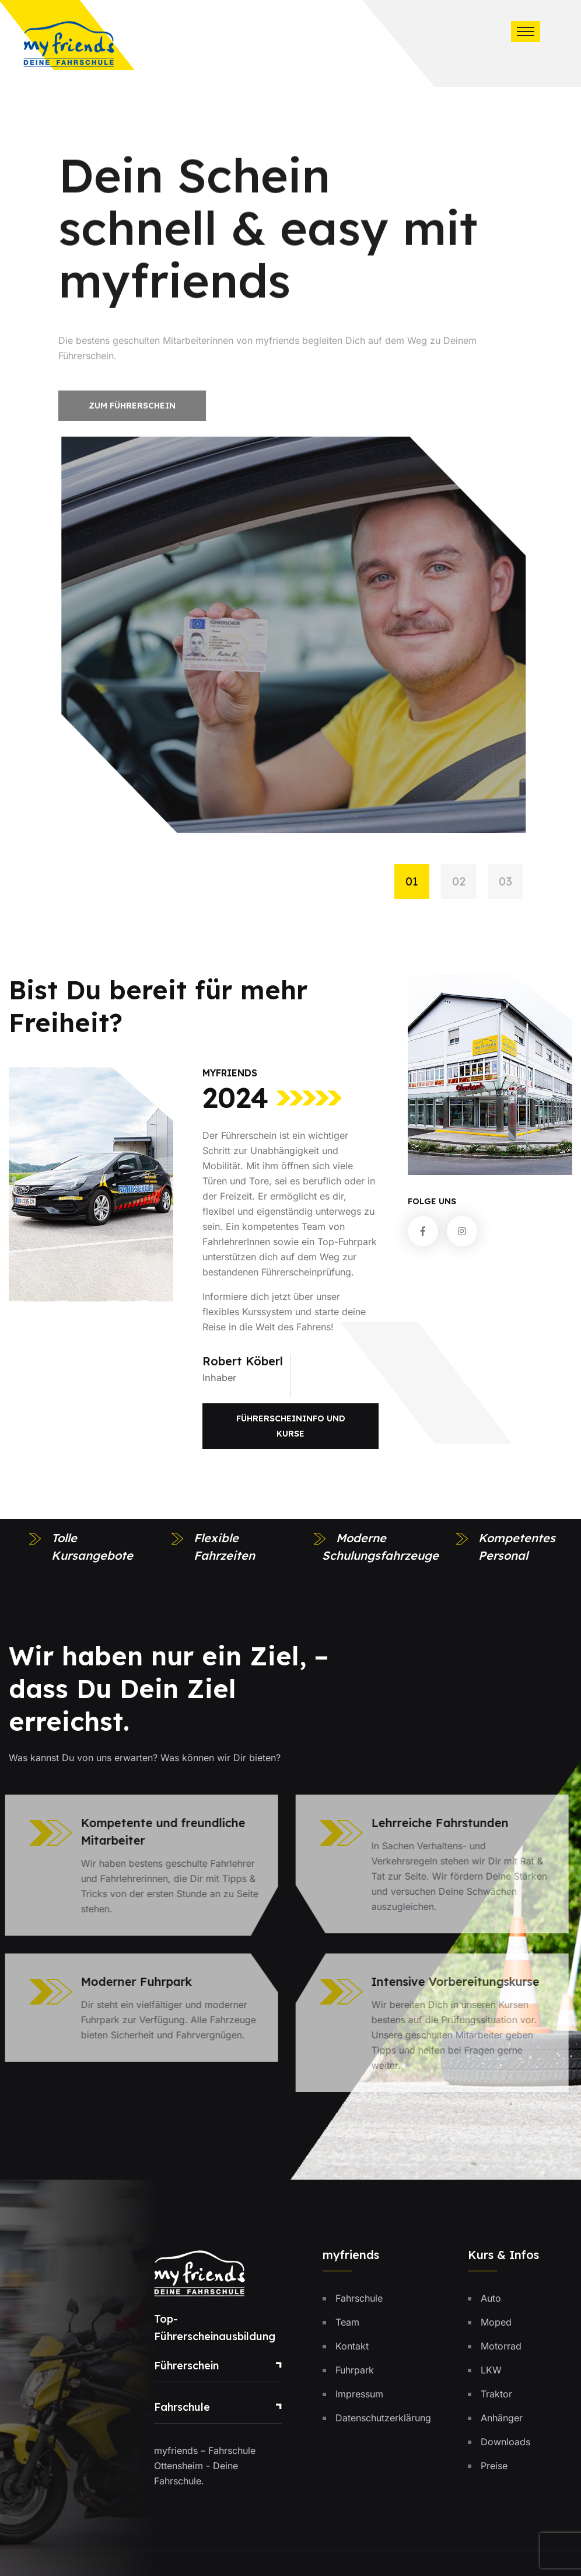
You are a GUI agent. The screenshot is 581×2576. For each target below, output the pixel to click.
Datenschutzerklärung (383, 2418)
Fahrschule (182, 2407)
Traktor (496, 2394)
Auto (491, 2298)
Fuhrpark (354, 2370)
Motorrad (501, 2346)
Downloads (505, 2442)
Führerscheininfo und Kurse (290, 1426)
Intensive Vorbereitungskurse (448, 1981)
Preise (494, 2466)
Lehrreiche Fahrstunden (432, 1822)
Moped (496, 2322)
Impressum (359, 2394)
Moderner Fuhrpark (129, 1981)
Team (347, 2322)
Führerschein (186, 2365)
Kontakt (352, 2346)
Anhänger (502, 2418)
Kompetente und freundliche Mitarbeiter (156, 1831)
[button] (417, 881)
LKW (491, 2370)
